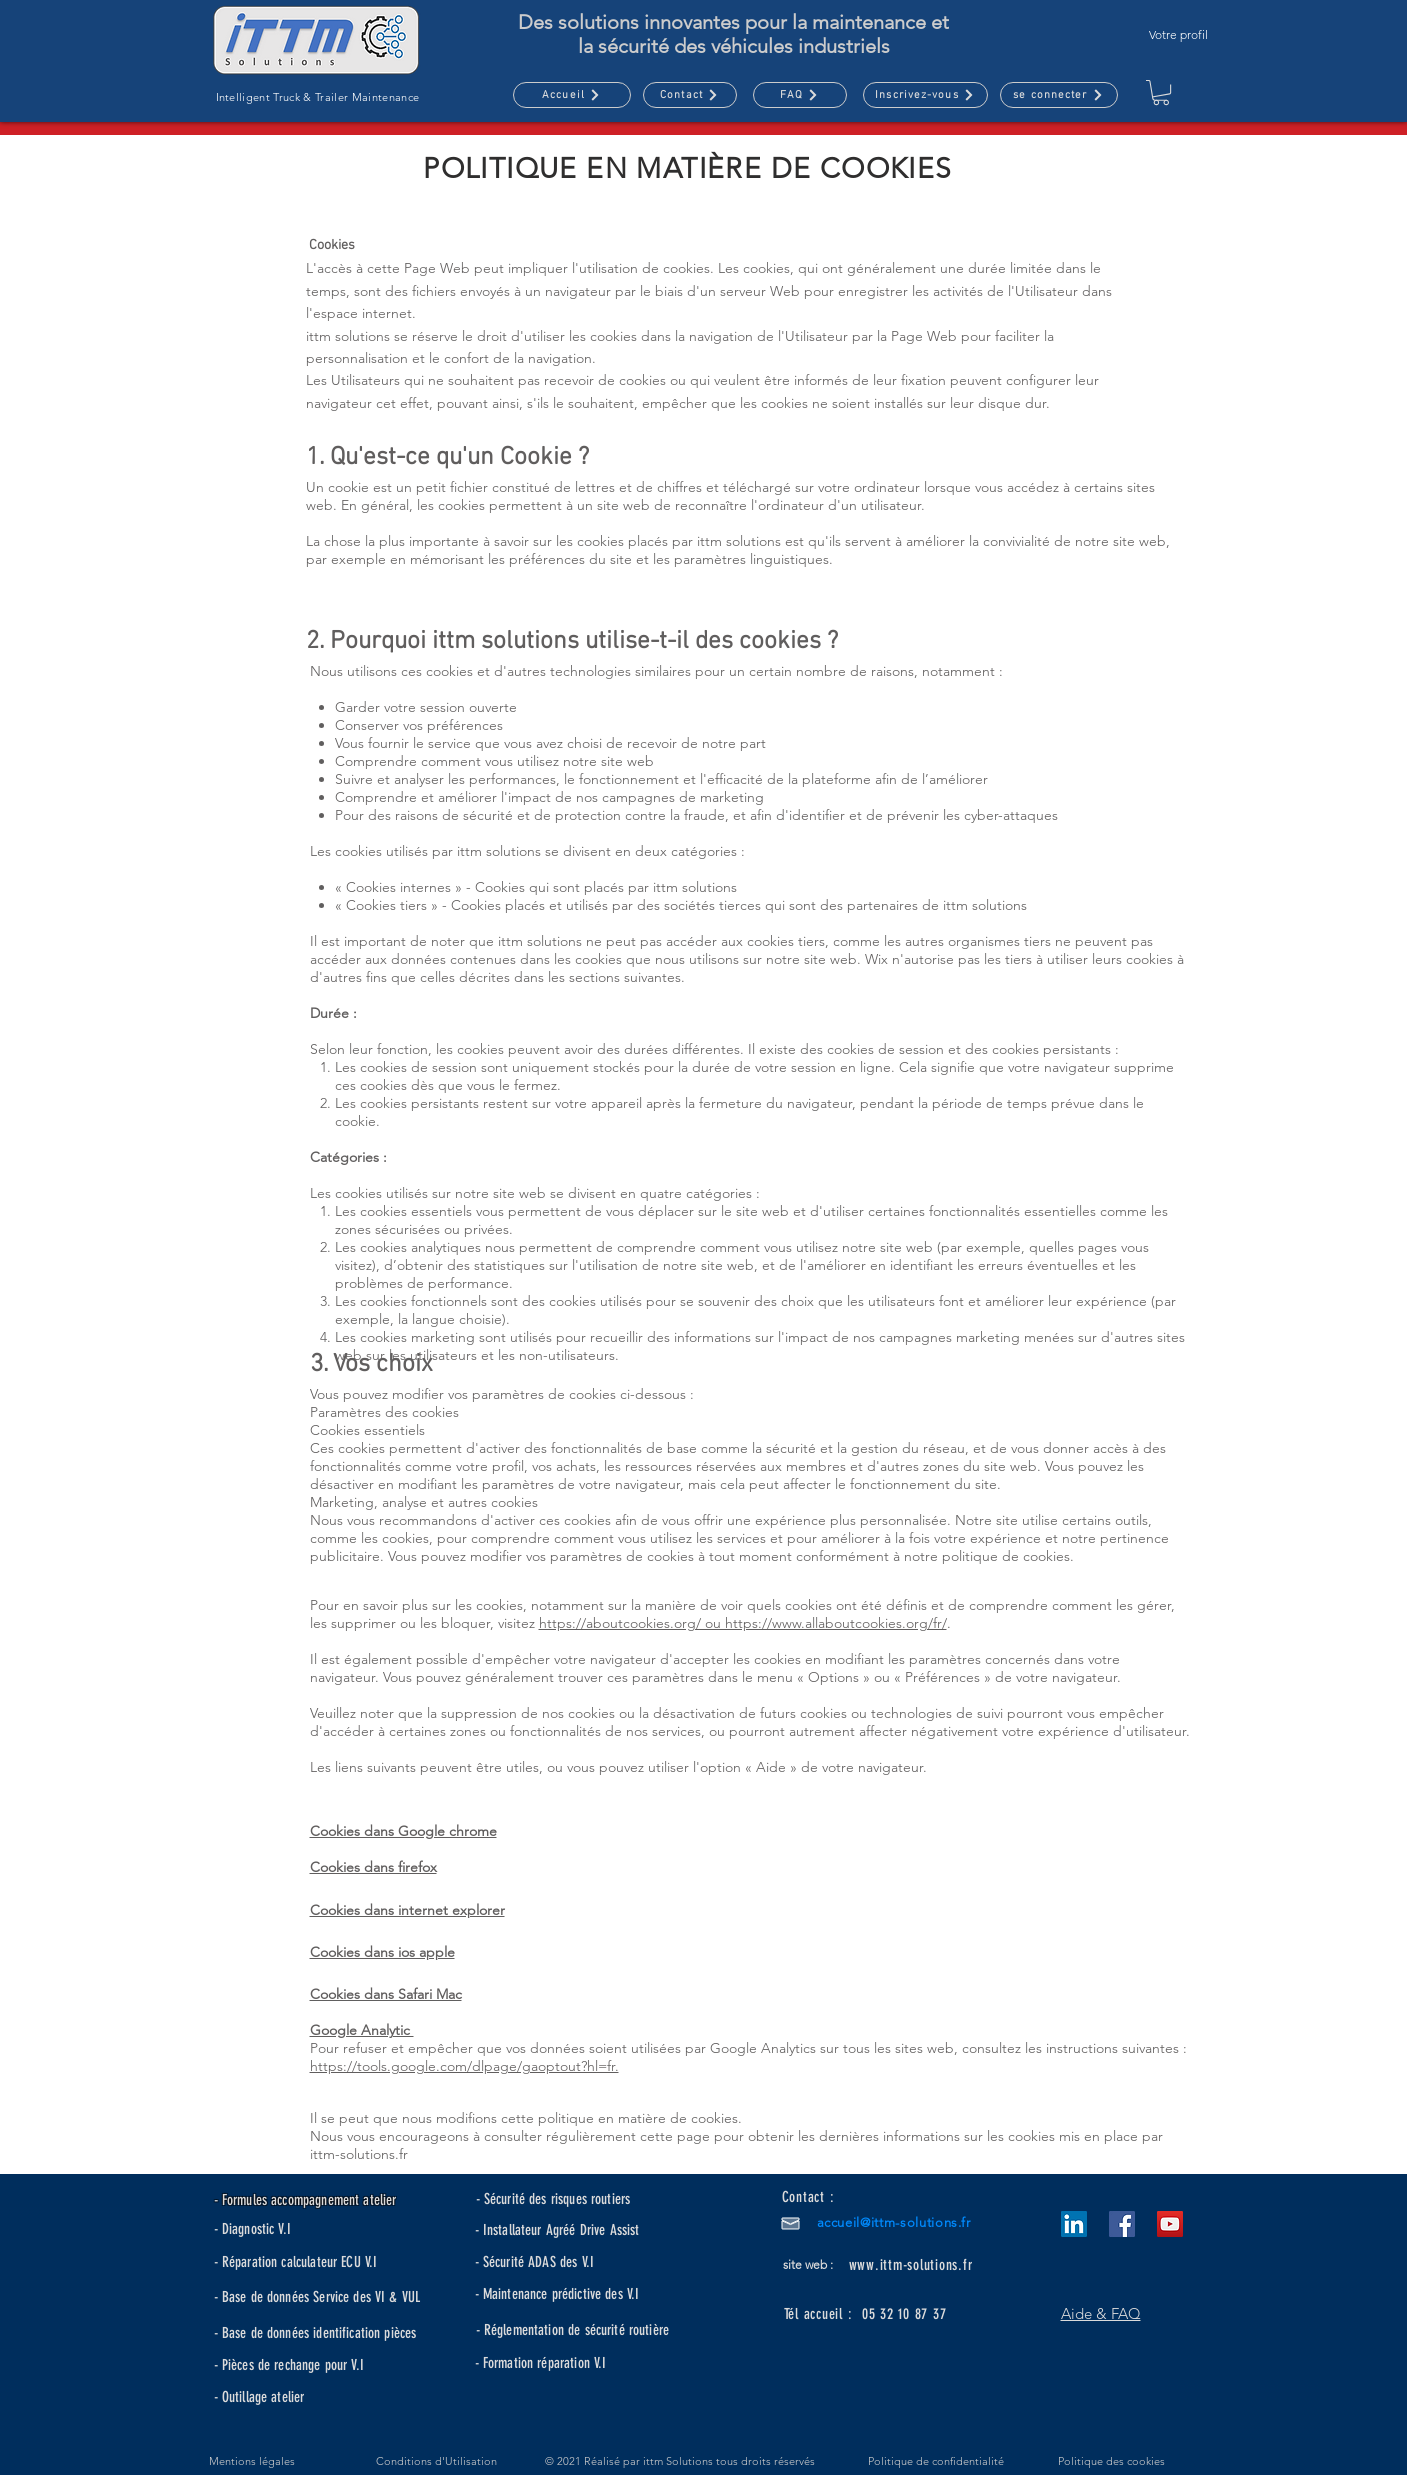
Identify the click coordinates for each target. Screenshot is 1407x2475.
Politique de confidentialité (936, 2461)
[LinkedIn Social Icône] (1074, 2224)
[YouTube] (1170, 2224)
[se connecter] (1059, 95)
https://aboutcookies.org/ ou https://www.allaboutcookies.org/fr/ (743, 1623)
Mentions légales (252, 2461)
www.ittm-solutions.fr (911, 2265)
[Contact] (690, 95)
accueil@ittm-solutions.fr (894, 2222)
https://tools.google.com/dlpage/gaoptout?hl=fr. (464, 2066)
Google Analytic (362, 2030)
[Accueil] (572, 95)
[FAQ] (800, 95)
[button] (925, 95)
